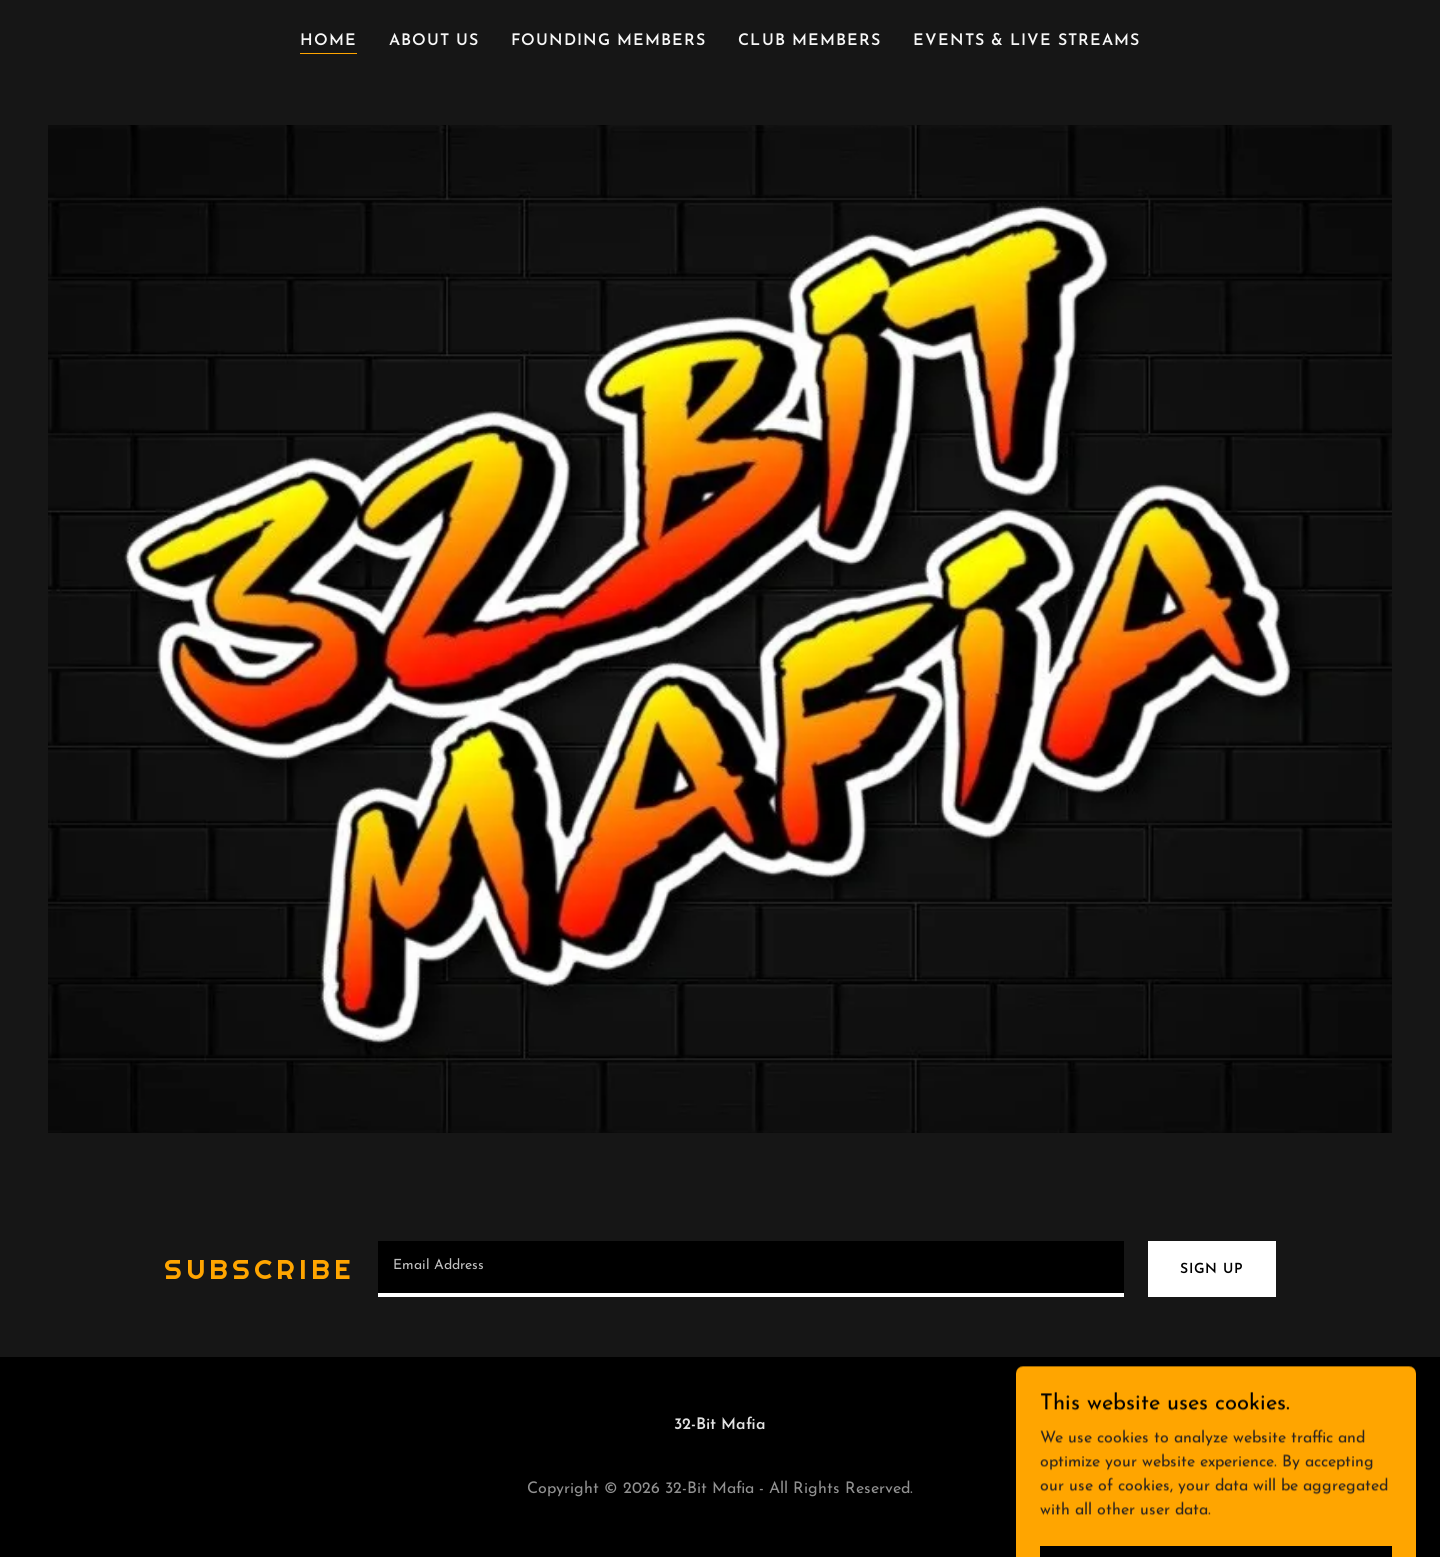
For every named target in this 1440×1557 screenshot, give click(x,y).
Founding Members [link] (608, 41)
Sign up (1212, 1269)
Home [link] (328, 41)
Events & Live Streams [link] (1026, 41)
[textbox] (751, 1269)
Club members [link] (809, 41)
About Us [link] (434, 41)
